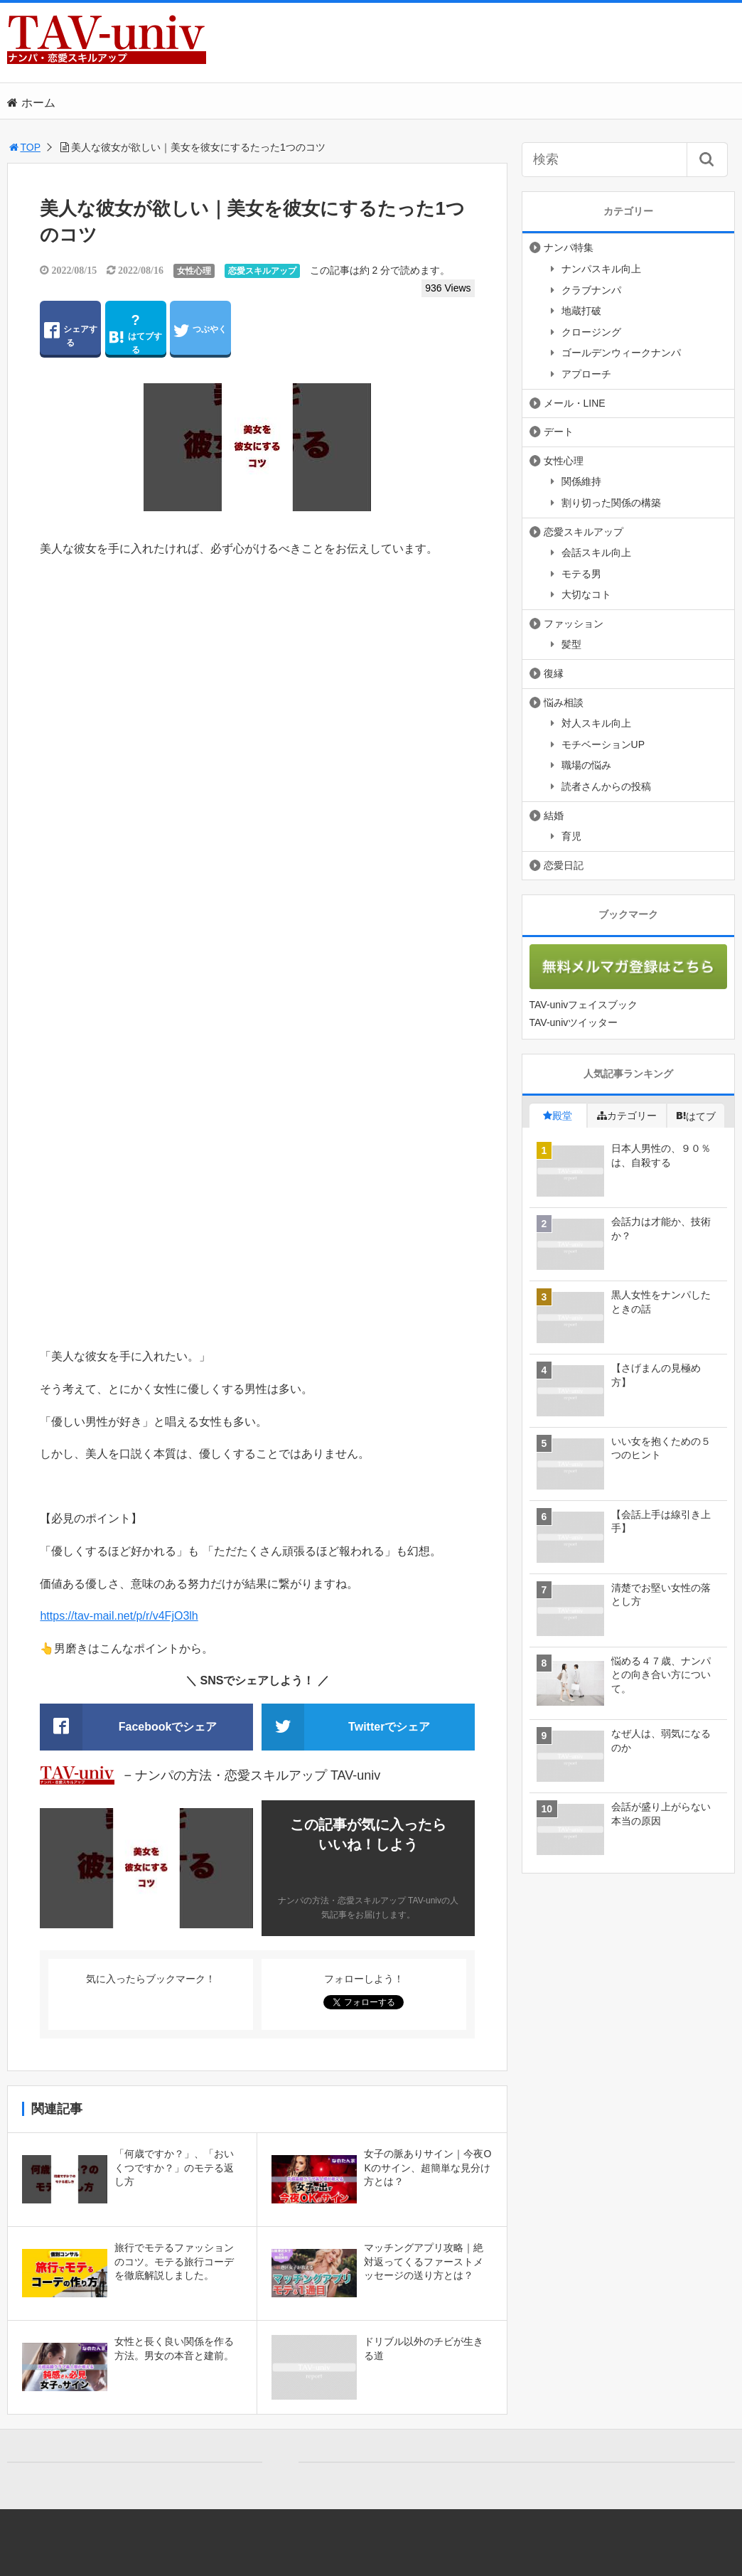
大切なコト (586, 594)
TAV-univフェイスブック (583, 1004)
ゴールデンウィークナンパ (621, 352)
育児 (571, 836)
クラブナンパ (591, 290)
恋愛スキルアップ (262, 271)
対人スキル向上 (596, 723)
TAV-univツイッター (573, 1022)
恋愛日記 (564, 865)
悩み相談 (564, 702)
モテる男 (581, 573)
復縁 (554, 673)
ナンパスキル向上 (601, 268)
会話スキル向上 (596, 552)
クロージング (591, 332)
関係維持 (581, 481)
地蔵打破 (581, 310)
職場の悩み (586, 765)
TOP (24, 147)
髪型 (571, 644)
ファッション (573, 623)
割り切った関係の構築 (611, 502)
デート (559, 431)
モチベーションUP (603, 744)
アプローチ (586, 374)
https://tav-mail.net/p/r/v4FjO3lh (119, 1616)
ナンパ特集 (568, 247)
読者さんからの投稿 (606, 786)
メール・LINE (575, 403)
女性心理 (194, 271)
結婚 (554, 815)
